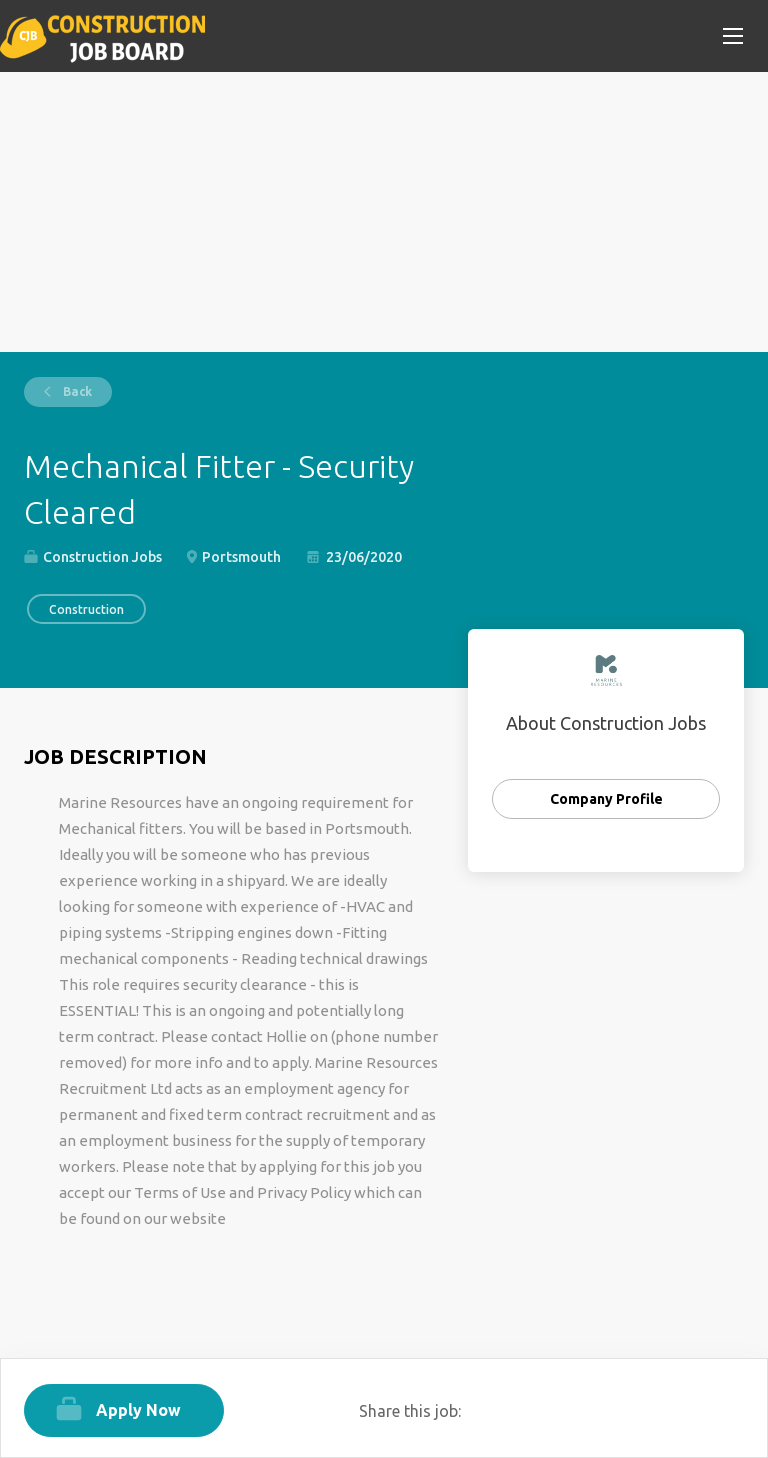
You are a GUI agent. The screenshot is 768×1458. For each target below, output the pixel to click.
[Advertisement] (384, 212)
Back (76, 391)
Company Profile (606, 799)
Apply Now (138, 1410)
